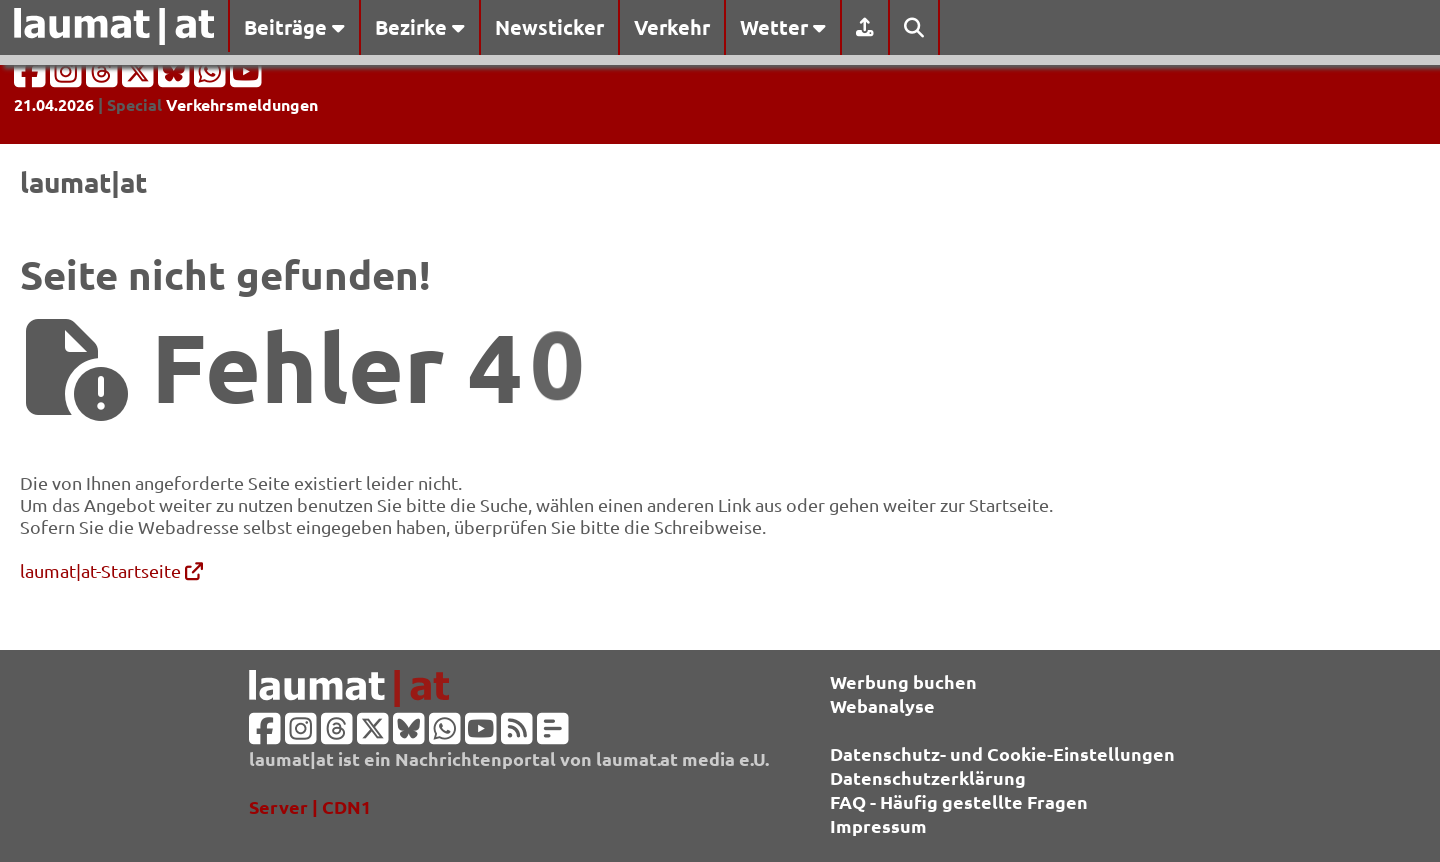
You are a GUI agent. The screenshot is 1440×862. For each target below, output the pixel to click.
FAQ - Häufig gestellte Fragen (959, 801)
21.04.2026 (54, 104)
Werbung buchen (903, 681)
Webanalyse (882, 705)
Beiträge (294, 27)
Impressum (878, 825)
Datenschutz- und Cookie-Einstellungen (1002, 753)
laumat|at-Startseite (111, 570)
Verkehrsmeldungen (242, 104)
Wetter (783, 27)
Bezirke (420, 27)
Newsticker (549, 27)
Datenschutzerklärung (928, 777)
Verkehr (672, 27)
